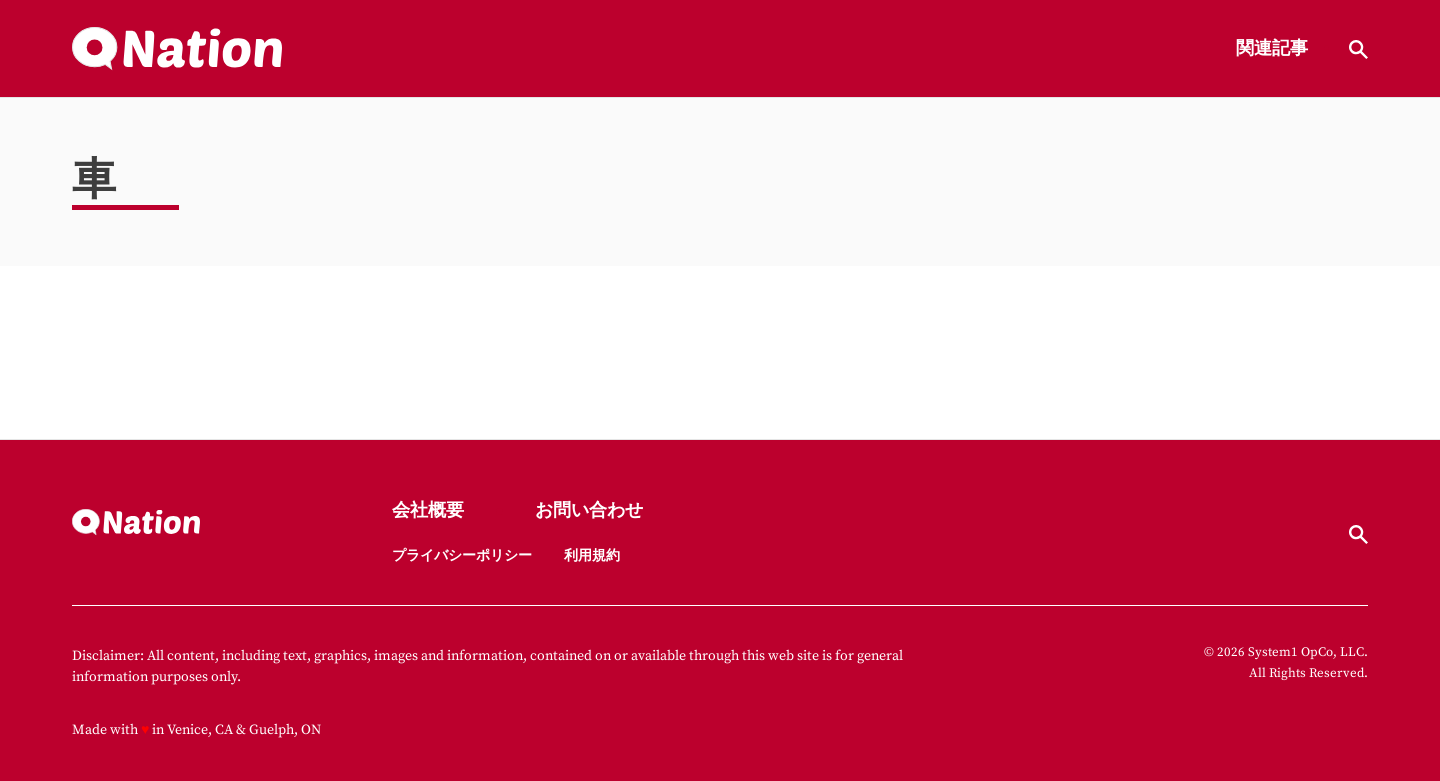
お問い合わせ (589, 511)
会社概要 (428, 511)
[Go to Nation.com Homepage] (177, 49)
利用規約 (592, 556)
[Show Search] (1358, 49)
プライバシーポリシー (462, 556)
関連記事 (1272, 49)
